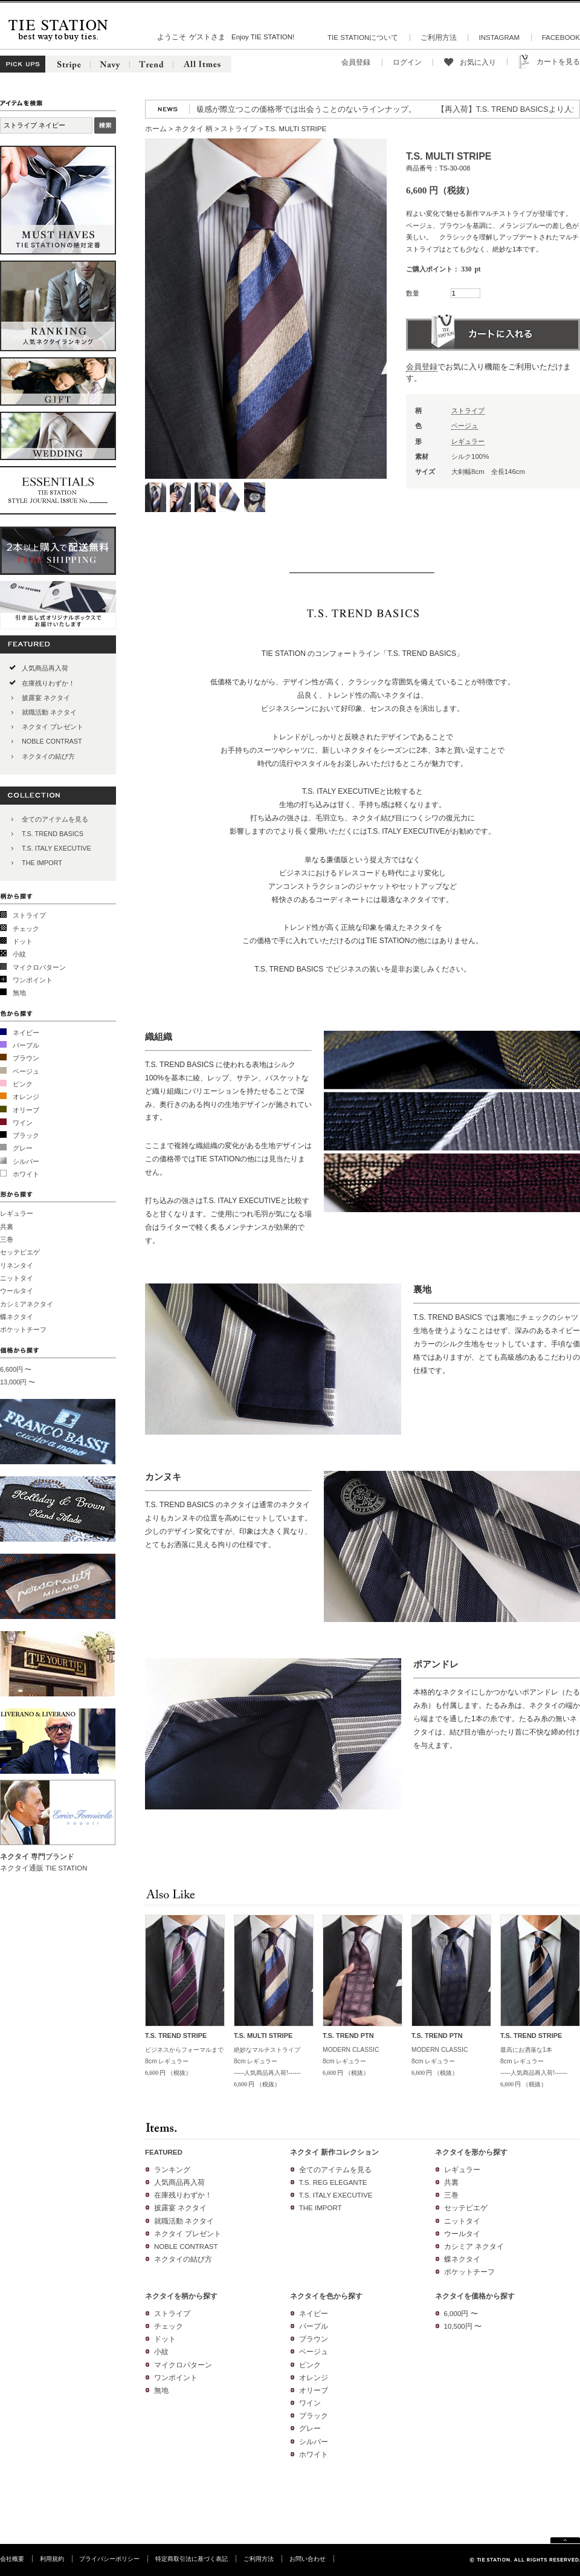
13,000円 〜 (17, 1382)
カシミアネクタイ (26, 1304)
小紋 (19, 954)
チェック (26, 928)
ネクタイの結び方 (48, 756)
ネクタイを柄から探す (181, 2296)
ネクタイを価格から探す (475, 2296)
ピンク (23, 1084)
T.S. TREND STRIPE (176, 2035)
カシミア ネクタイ (474, 2246)
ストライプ (29, 915)
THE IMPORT (42, 862)
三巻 (6, 1239)
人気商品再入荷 (45, 668)
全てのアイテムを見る (55, 819)
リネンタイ (16, 1265)
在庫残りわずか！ (48, 683)
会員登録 (355, 62)
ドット (23, 941)
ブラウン (26, 1058)
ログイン (407, 62)
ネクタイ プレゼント (52, 726)
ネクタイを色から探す (326, 2296)
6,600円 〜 (15, 1369)
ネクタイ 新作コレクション (334, 2152)
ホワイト (26, 1174)
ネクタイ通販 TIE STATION (44, 1868)
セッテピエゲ (20, 1252)
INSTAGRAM (499, 37)
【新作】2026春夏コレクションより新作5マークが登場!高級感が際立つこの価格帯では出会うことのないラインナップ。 (216, 109)
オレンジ (26, 1096)
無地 (19, 992)
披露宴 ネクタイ (46, 697)
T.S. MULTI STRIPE (263, 2035)
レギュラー (16, 1213)
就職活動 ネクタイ (49, 712)
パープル (26, 1045)
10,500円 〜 (463, 2326)
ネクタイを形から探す (471, 2152)
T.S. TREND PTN (348, 2035)
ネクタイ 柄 (194, 128)
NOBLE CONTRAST (52, 741)
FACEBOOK (561, 37)
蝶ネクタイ (16, 1316)
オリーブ (26, 1110)
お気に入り (478, 62)
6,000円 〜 (461, 2313)
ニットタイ (16, 1278)
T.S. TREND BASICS (52, 833)
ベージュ (26, 1071)
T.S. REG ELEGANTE (333, 2182)
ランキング (172, 2169)
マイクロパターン (39, 967)
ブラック (26, 1135)
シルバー (26, 1161)
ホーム (156, 128)
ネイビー (26, 1032)
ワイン (23, 1122)
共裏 (6, 1226)
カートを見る (558, 61)
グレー (23, 1148)
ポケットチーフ (23, 1329)
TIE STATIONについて (362, 37)
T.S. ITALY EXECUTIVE (56, 848)
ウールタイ (16, 1290)
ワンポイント (33, 980)
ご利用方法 (438, 37)
